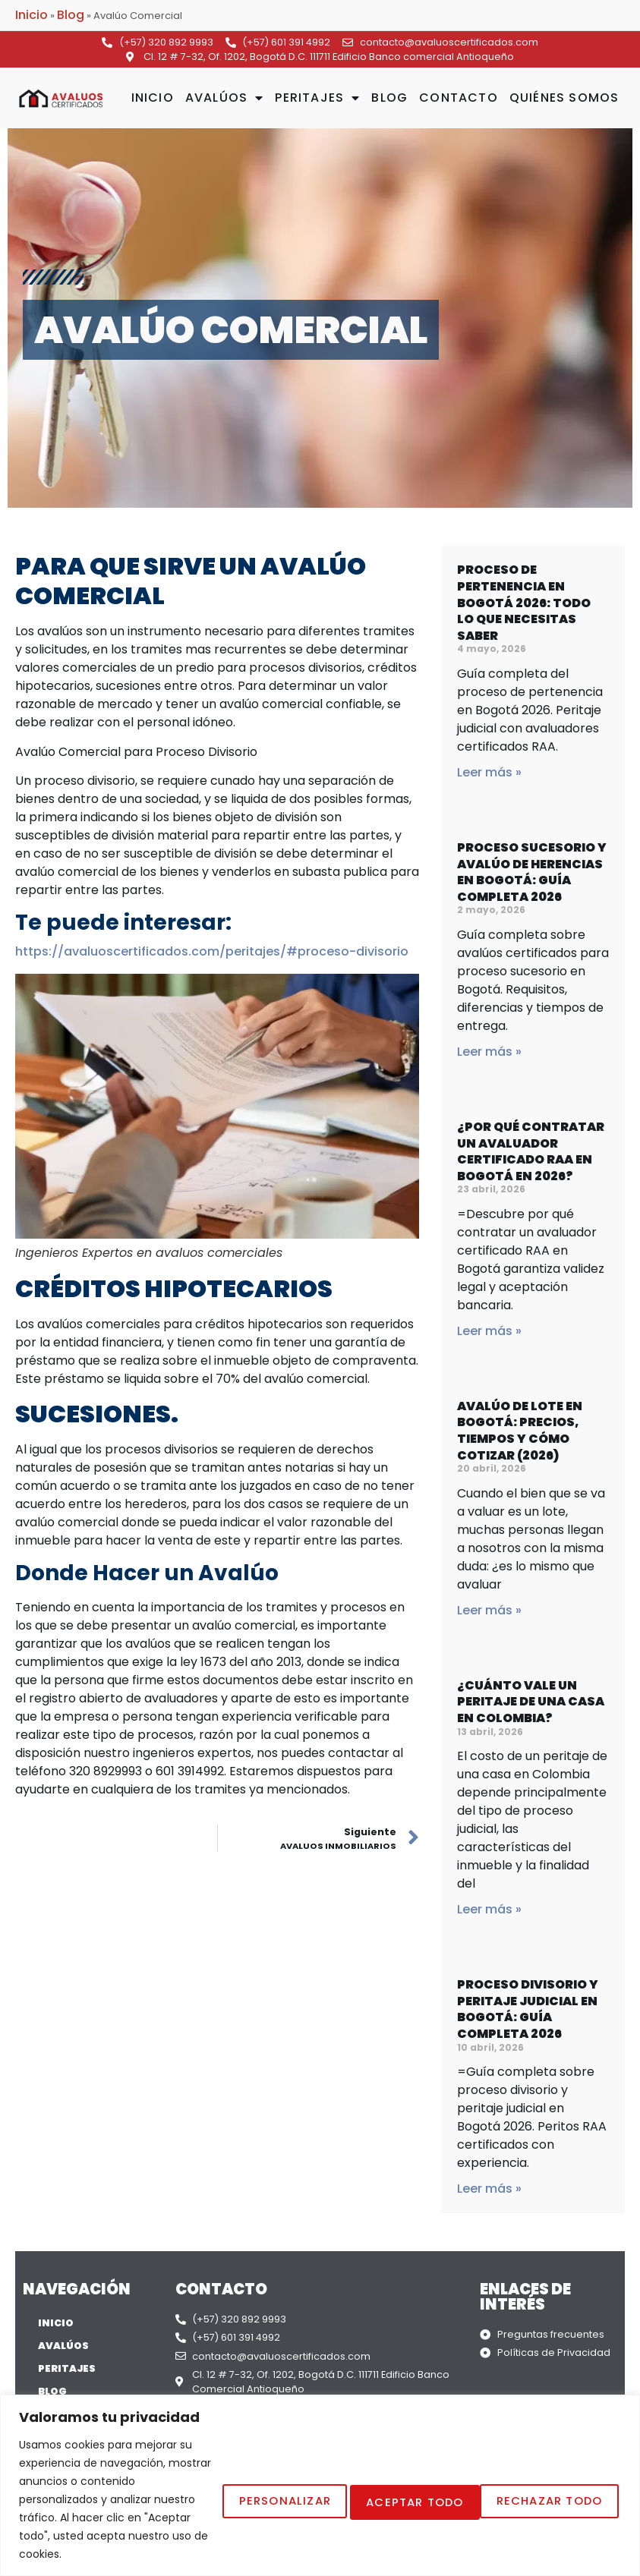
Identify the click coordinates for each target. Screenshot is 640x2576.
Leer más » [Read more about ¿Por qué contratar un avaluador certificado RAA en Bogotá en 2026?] (489, 1331)
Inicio (31, 15)
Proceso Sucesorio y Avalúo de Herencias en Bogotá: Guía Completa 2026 (532, 872)
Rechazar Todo (370, 2444)
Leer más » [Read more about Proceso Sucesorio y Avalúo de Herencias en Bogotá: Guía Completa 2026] (489, 1051)
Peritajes (317, 98)
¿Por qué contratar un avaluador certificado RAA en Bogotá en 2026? (530, 1151)
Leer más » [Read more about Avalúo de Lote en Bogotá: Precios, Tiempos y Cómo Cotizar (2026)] (489, 1610)
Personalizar (202, 2444)
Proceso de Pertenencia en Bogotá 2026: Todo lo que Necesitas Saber (524, 602)
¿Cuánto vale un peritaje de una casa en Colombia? (530, 1702)
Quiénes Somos (564, 97)
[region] (320, 2430)
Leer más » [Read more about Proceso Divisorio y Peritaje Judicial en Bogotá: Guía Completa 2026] (489, 2188)
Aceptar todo (541, 2444)
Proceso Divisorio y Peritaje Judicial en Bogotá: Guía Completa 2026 (527, 2009)
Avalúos (224, 98)
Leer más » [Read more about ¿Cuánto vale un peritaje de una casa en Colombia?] (489, 1909)
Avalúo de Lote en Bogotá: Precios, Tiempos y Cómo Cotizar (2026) (519, 1430)
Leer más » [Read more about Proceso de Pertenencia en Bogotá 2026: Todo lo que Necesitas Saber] (489, 772)
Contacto (458, 97)
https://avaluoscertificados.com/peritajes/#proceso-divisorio (211, 951)
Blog (70, 15)
